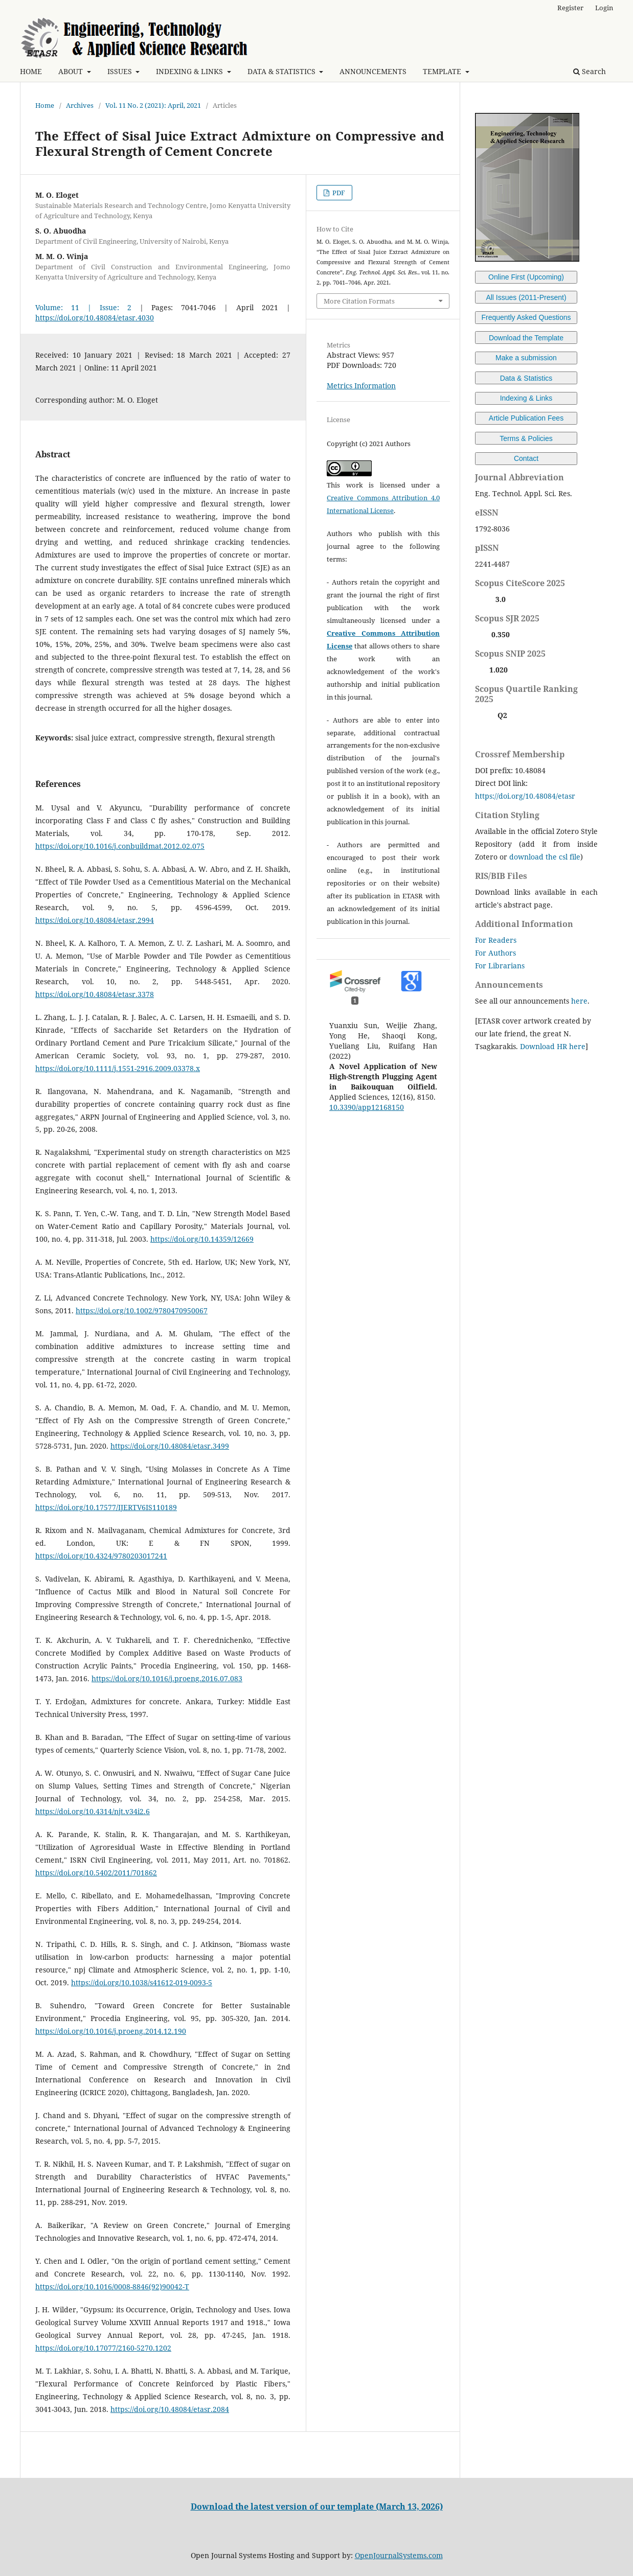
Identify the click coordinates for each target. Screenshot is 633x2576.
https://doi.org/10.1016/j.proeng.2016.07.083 (167, 1678)
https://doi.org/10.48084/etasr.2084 (169, 2409)
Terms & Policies (526, 438)
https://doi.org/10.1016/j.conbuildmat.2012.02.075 (120, 846)
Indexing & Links (526, 398)
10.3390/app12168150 (366, 1107)
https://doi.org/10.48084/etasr (525, 796)
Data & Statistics (526, 378)
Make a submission (526, 358)
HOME (31, 71)
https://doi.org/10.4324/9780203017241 (101, 1556)
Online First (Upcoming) (526, 277)
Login (604, 7)
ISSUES (120, 71)
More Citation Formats (359, 301)
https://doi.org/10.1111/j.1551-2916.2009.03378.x (117, 1068)
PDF (338, 192)
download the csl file (544, 857)
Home (44, 105)
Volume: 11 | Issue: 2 (83, 307)
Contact (526, 458)
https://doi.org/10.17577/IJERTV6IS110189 (106, 1507)
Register (570, 7)
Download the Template (526, 338)
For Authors (495, 953)
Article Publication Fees (526, 418)
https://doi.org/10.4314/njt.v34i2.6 (92, 1811)
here (579, 1001)
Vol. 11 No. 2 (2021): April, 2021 (153, 105)
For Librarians (500, 965)
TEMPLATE (443, 71)
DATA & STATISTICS (282, 71)
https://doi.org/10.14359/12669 (202, 1239)
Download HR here (552, 1046)
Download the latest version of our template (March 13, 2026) (317, 2506)
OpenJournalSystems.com (399, 2555)
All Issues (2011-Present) (526, 297)
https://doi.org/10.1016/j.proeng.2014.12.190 (110, 2031)
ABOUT (71, 71)
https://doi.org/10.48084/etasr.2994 (94, 920)
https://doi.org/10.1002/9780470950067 (142, 1310)
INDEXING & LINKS (190, 71)
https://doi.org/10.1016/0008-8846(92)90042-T (112, 2286)
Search (589, 71)
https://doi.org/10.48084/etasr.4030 (94, 317)
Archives (80, 105)
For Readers (495, 940)
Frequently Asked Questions (526, 317)
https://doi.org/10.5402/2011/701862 (96, 1872)
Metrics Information (361, 385)
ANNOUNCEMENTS (373, 71)
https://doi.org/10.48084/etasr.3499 (169, 1446)
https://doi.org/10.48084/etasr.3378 (94, 994)
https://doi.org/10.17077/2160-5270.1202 (103, 2348)
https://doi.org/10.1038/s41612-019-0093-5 (141, 1982)
